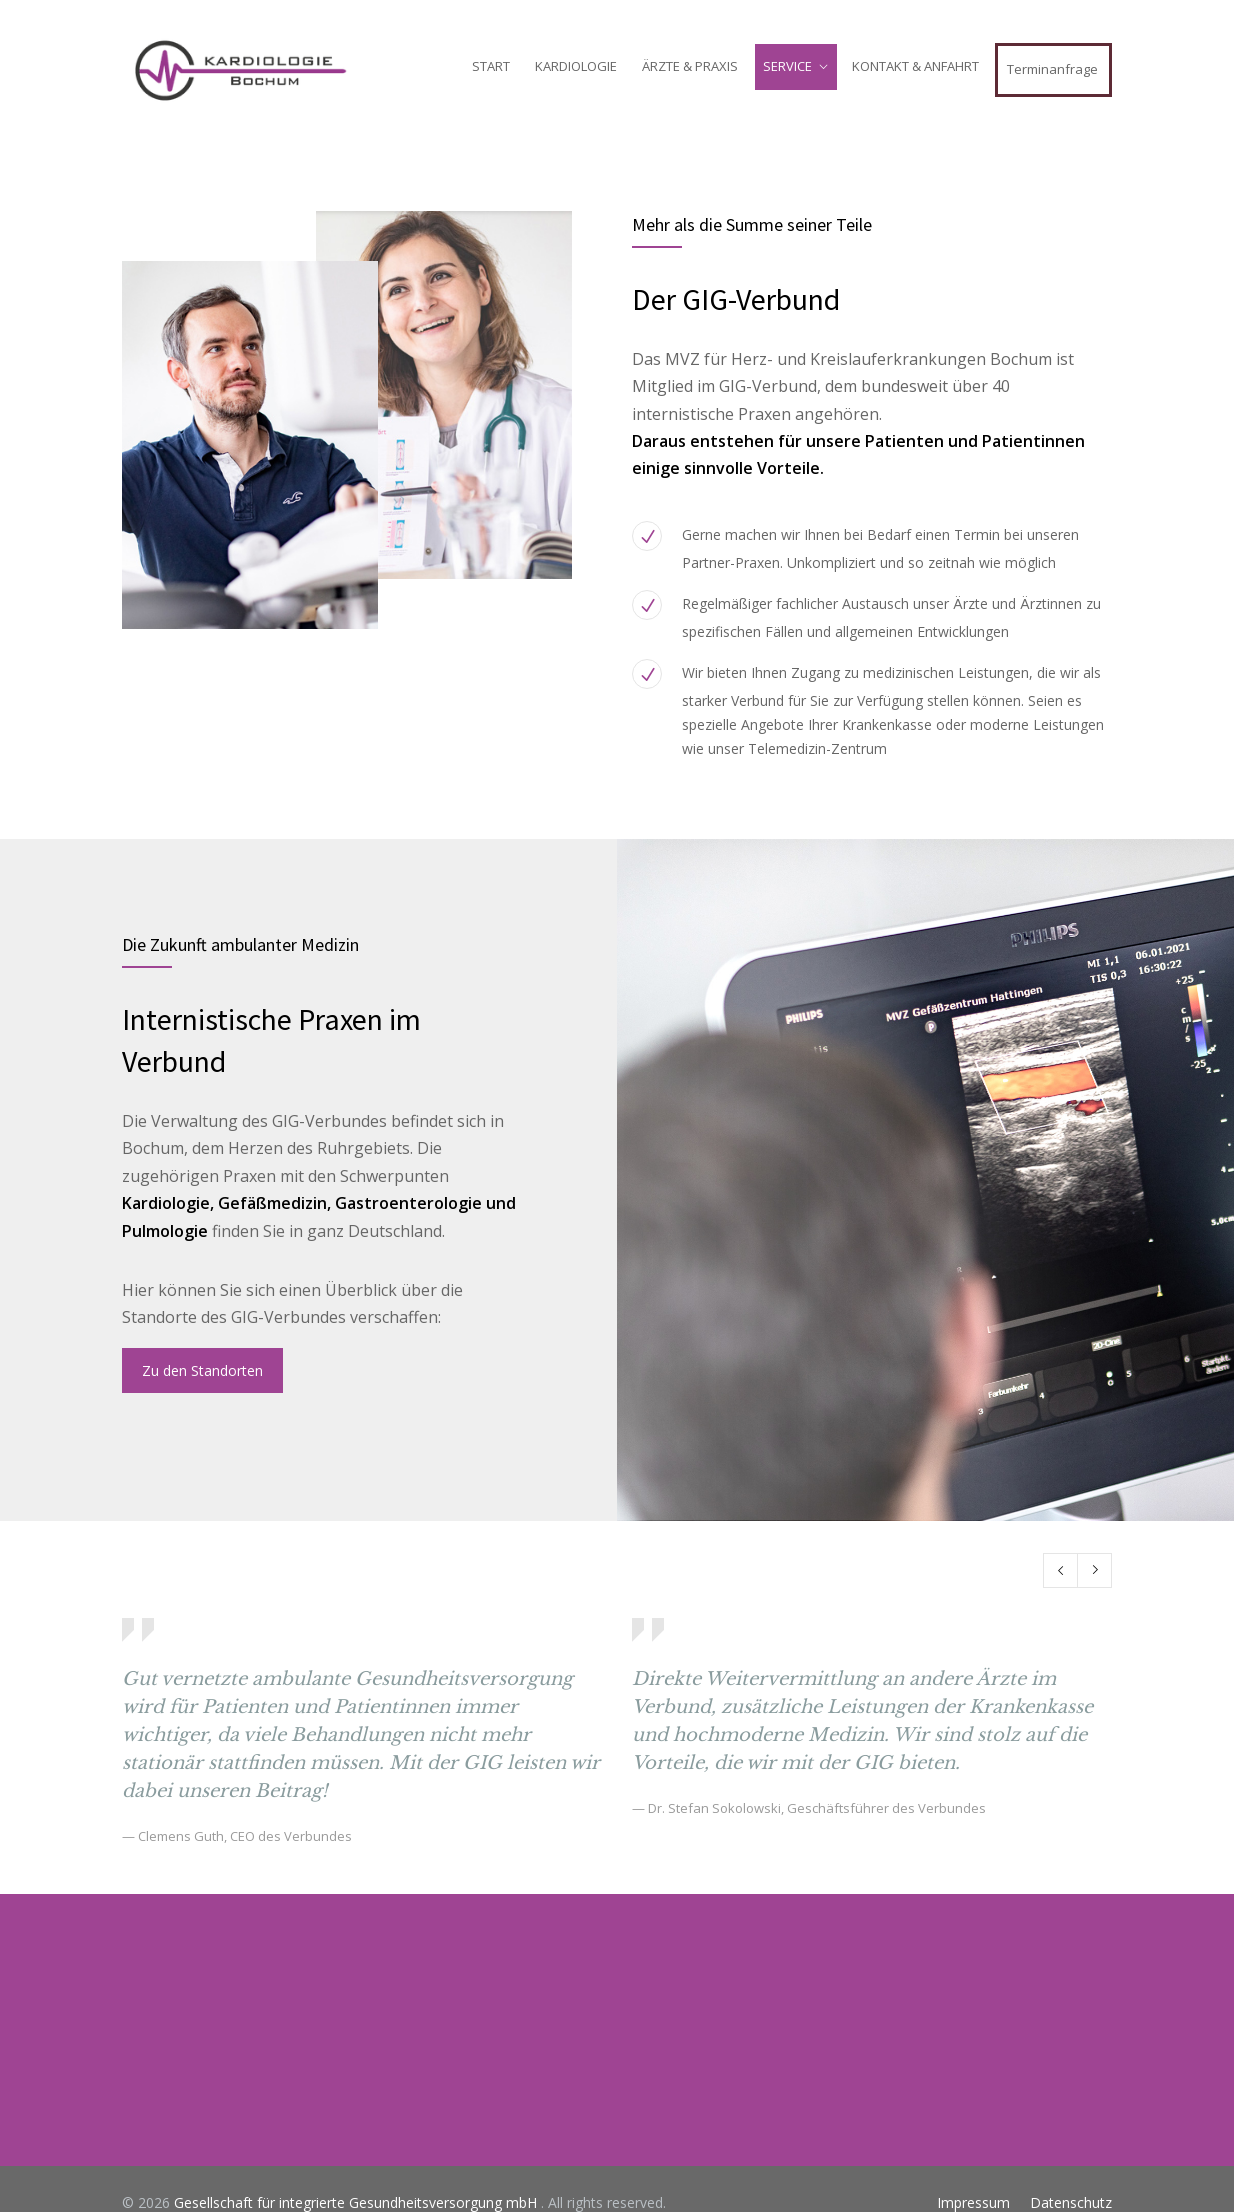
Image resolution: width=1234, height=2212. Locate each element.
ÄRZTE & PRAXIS (690, 66)
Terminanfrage (1052, 69)
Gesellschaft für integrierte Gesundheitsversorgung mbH (357, 2202)
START (491, 66)
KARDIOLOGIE (576, 66)
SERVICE (787, 66)
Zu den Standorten (202, 1370)
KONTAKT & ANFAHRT (915, 66)
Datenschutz (1071, 2202)
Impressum (973, 2202)
